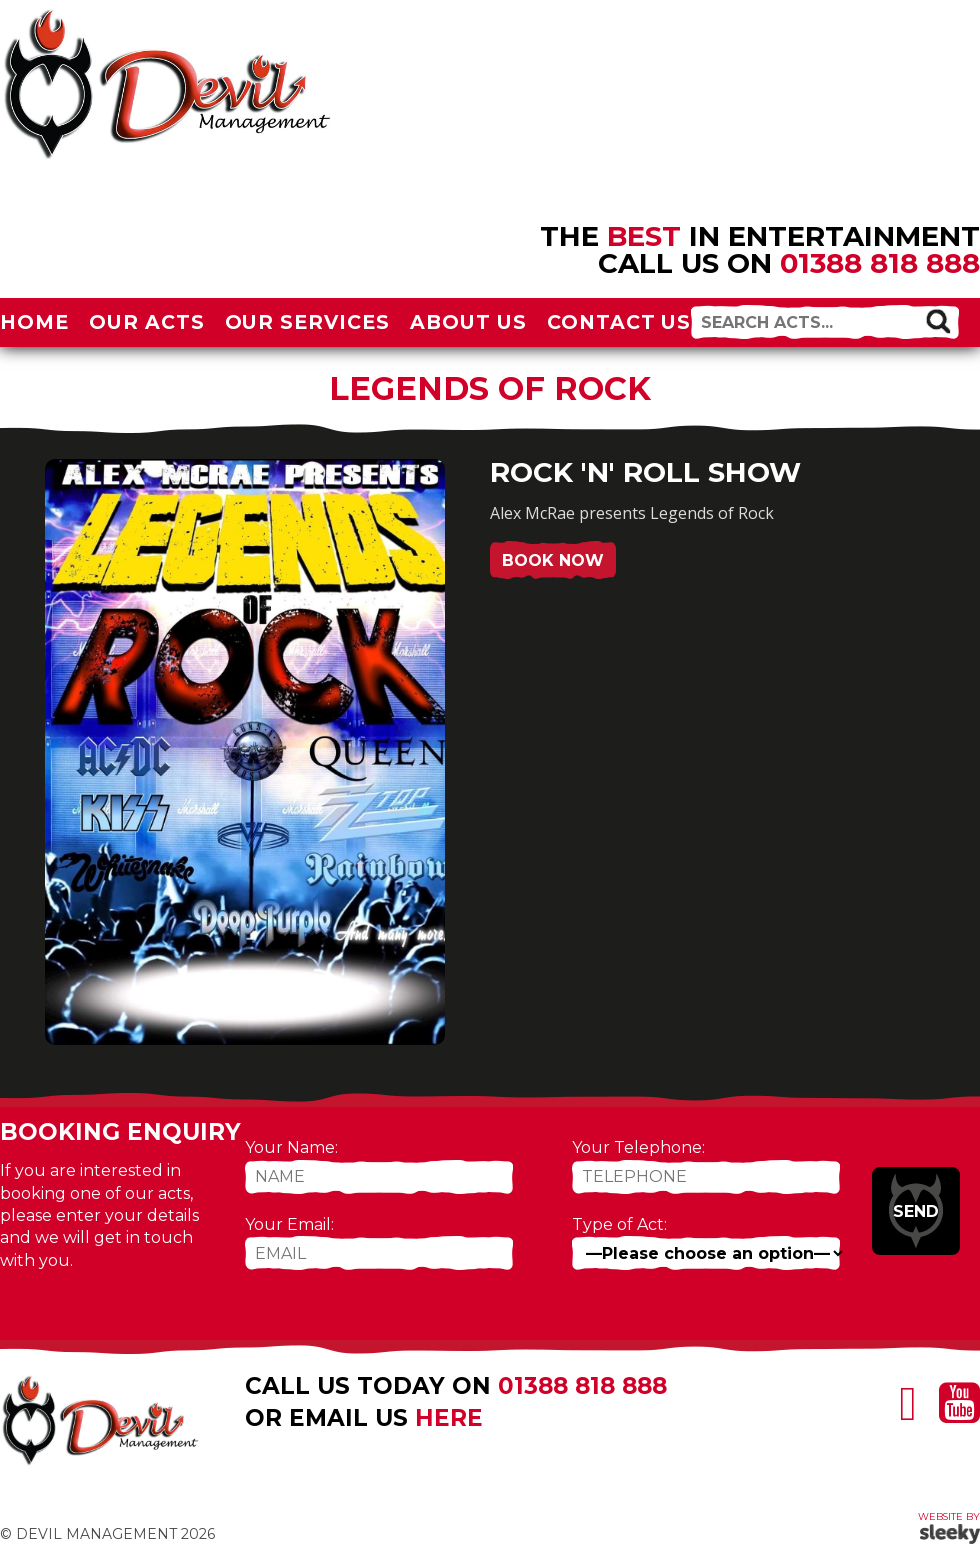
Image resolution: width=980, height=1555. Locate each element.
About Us (468, 322)
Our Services (308, 322)
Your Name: (291, 1147)
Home (34, 322)
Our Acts (147, 322)
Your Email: (289, 1224)
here (449, 1418)
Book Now (553, 560)
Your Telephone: (638, 1147)
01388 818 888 (880, 263)
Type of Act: (619, 1224)
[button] (937, 320)
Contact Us (619, 322)
